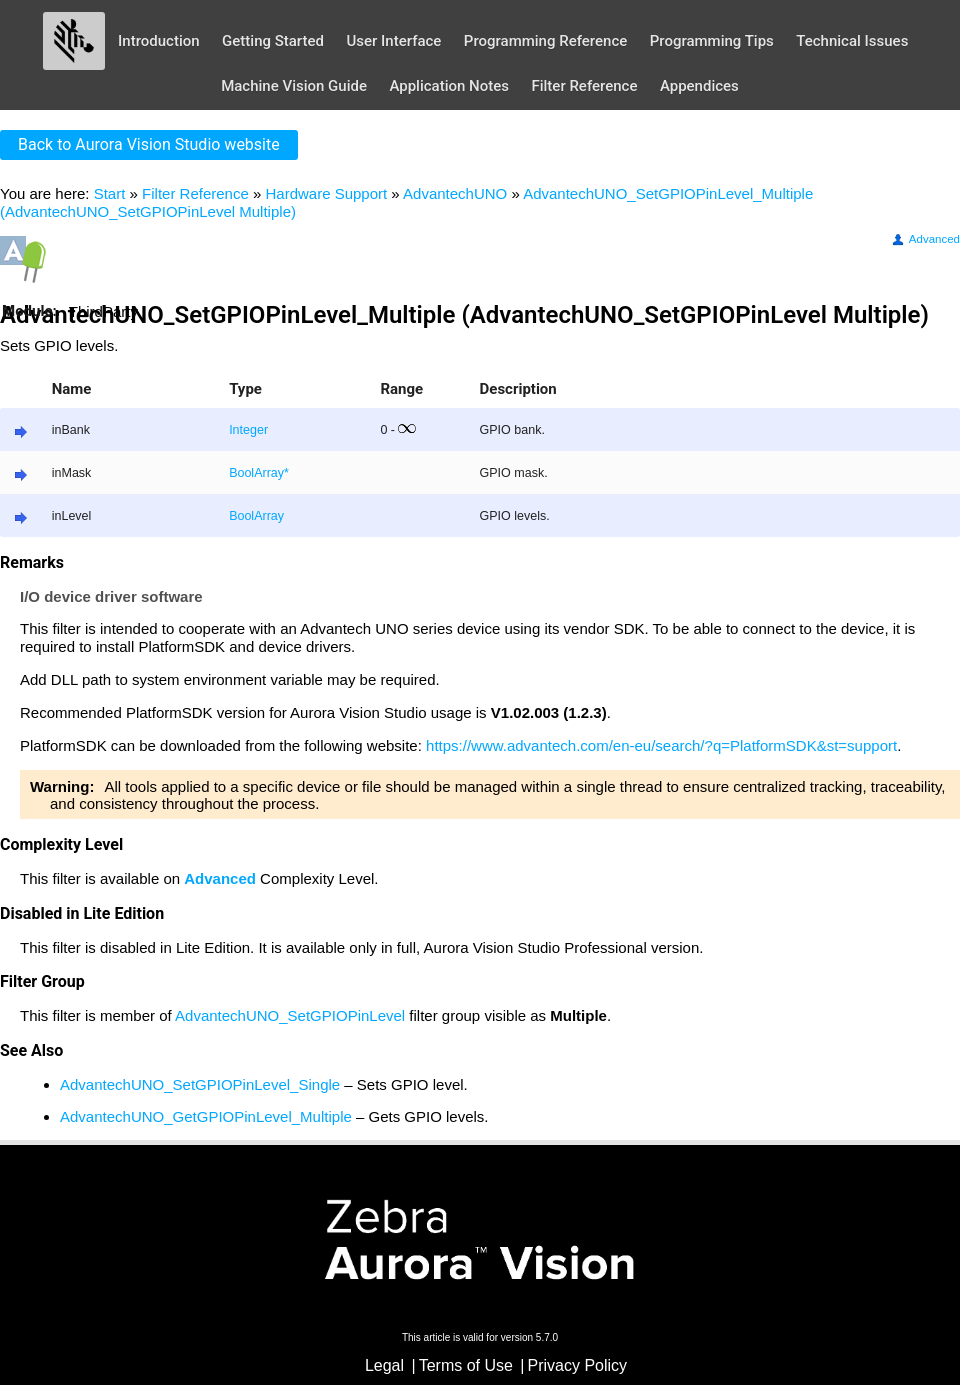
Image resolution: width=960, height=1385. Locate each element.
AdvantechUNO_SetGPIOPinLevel (290, 1015)
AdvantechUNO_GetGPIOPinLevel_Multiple (206, 1116)
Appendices (699, 86)
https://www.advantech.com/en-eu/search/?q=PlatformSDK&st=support (661, 745)
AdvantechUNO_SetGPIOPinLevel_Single (200, 1084)
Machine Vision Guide (294, 86)
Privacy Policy (578, 1365)
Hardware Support (326, 193)
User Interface (393, 41)
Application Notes (449, 86)
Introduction (159, 41)
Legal (384, 1365)
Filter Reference (584, 86)
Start (110, 193)
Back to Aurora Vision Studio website (149, 144)
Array (269, 473)
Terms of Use (466, 1365)
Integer (248, 430)
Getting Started (273, 41)
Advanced (925, 239)
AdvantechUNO (455, 193)
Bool (241, 473)
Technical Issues (852, 41)
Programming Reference (545, 41)
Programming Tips (712, 41)
